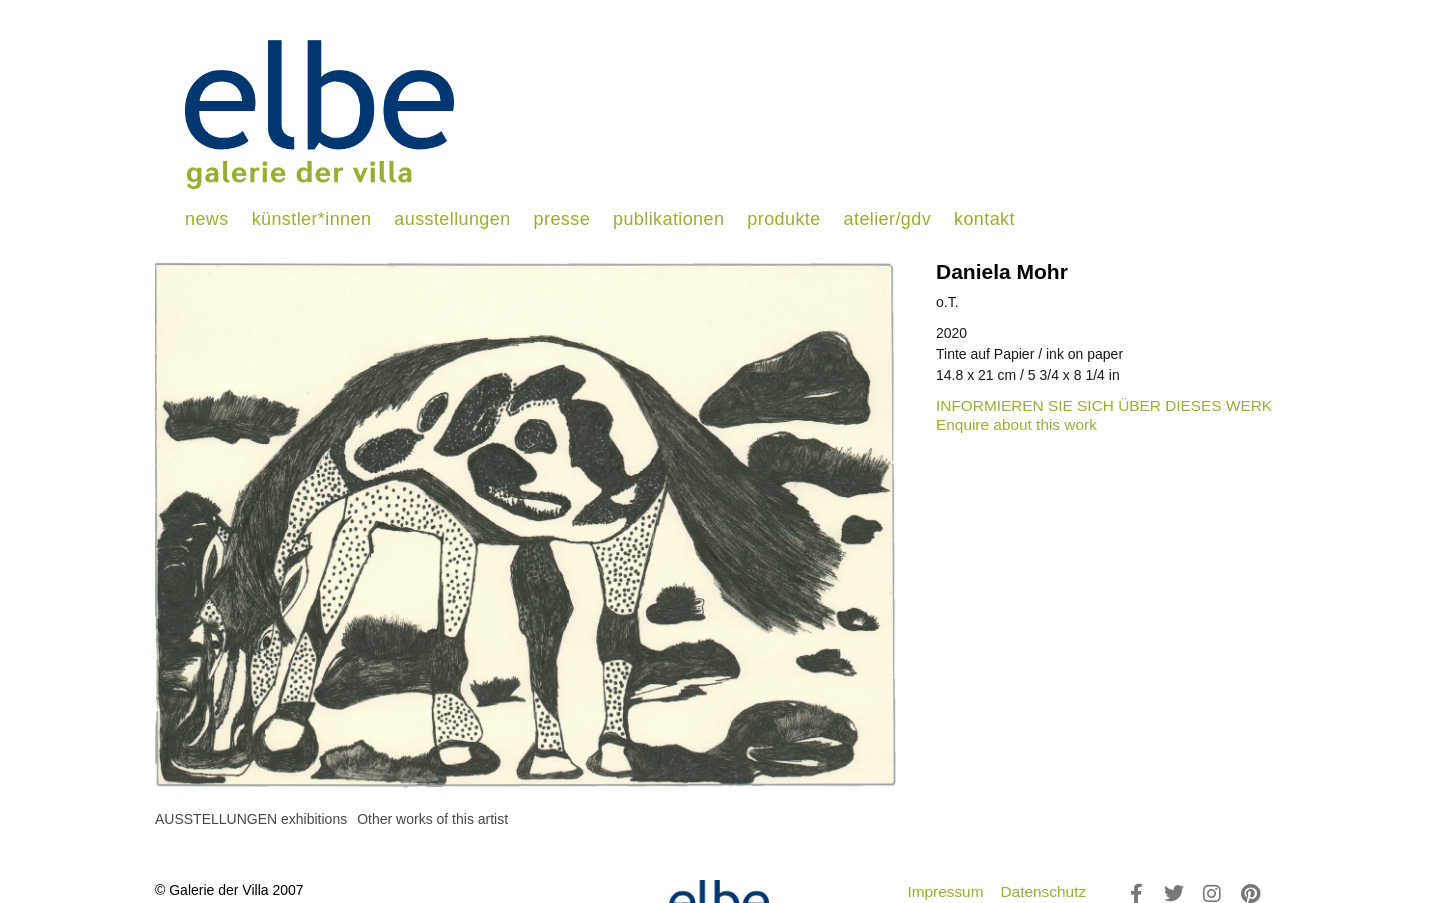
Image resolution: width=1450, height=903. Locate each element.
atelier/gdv (887, 219)
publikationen (668, 219)
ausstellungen (452, 219)
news (207, 219)
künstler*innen (312, 219)
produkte (783, 219)
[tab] (251, 819)
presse (562, 219)
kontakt (984, 219)
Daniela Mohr (1002, 271)
